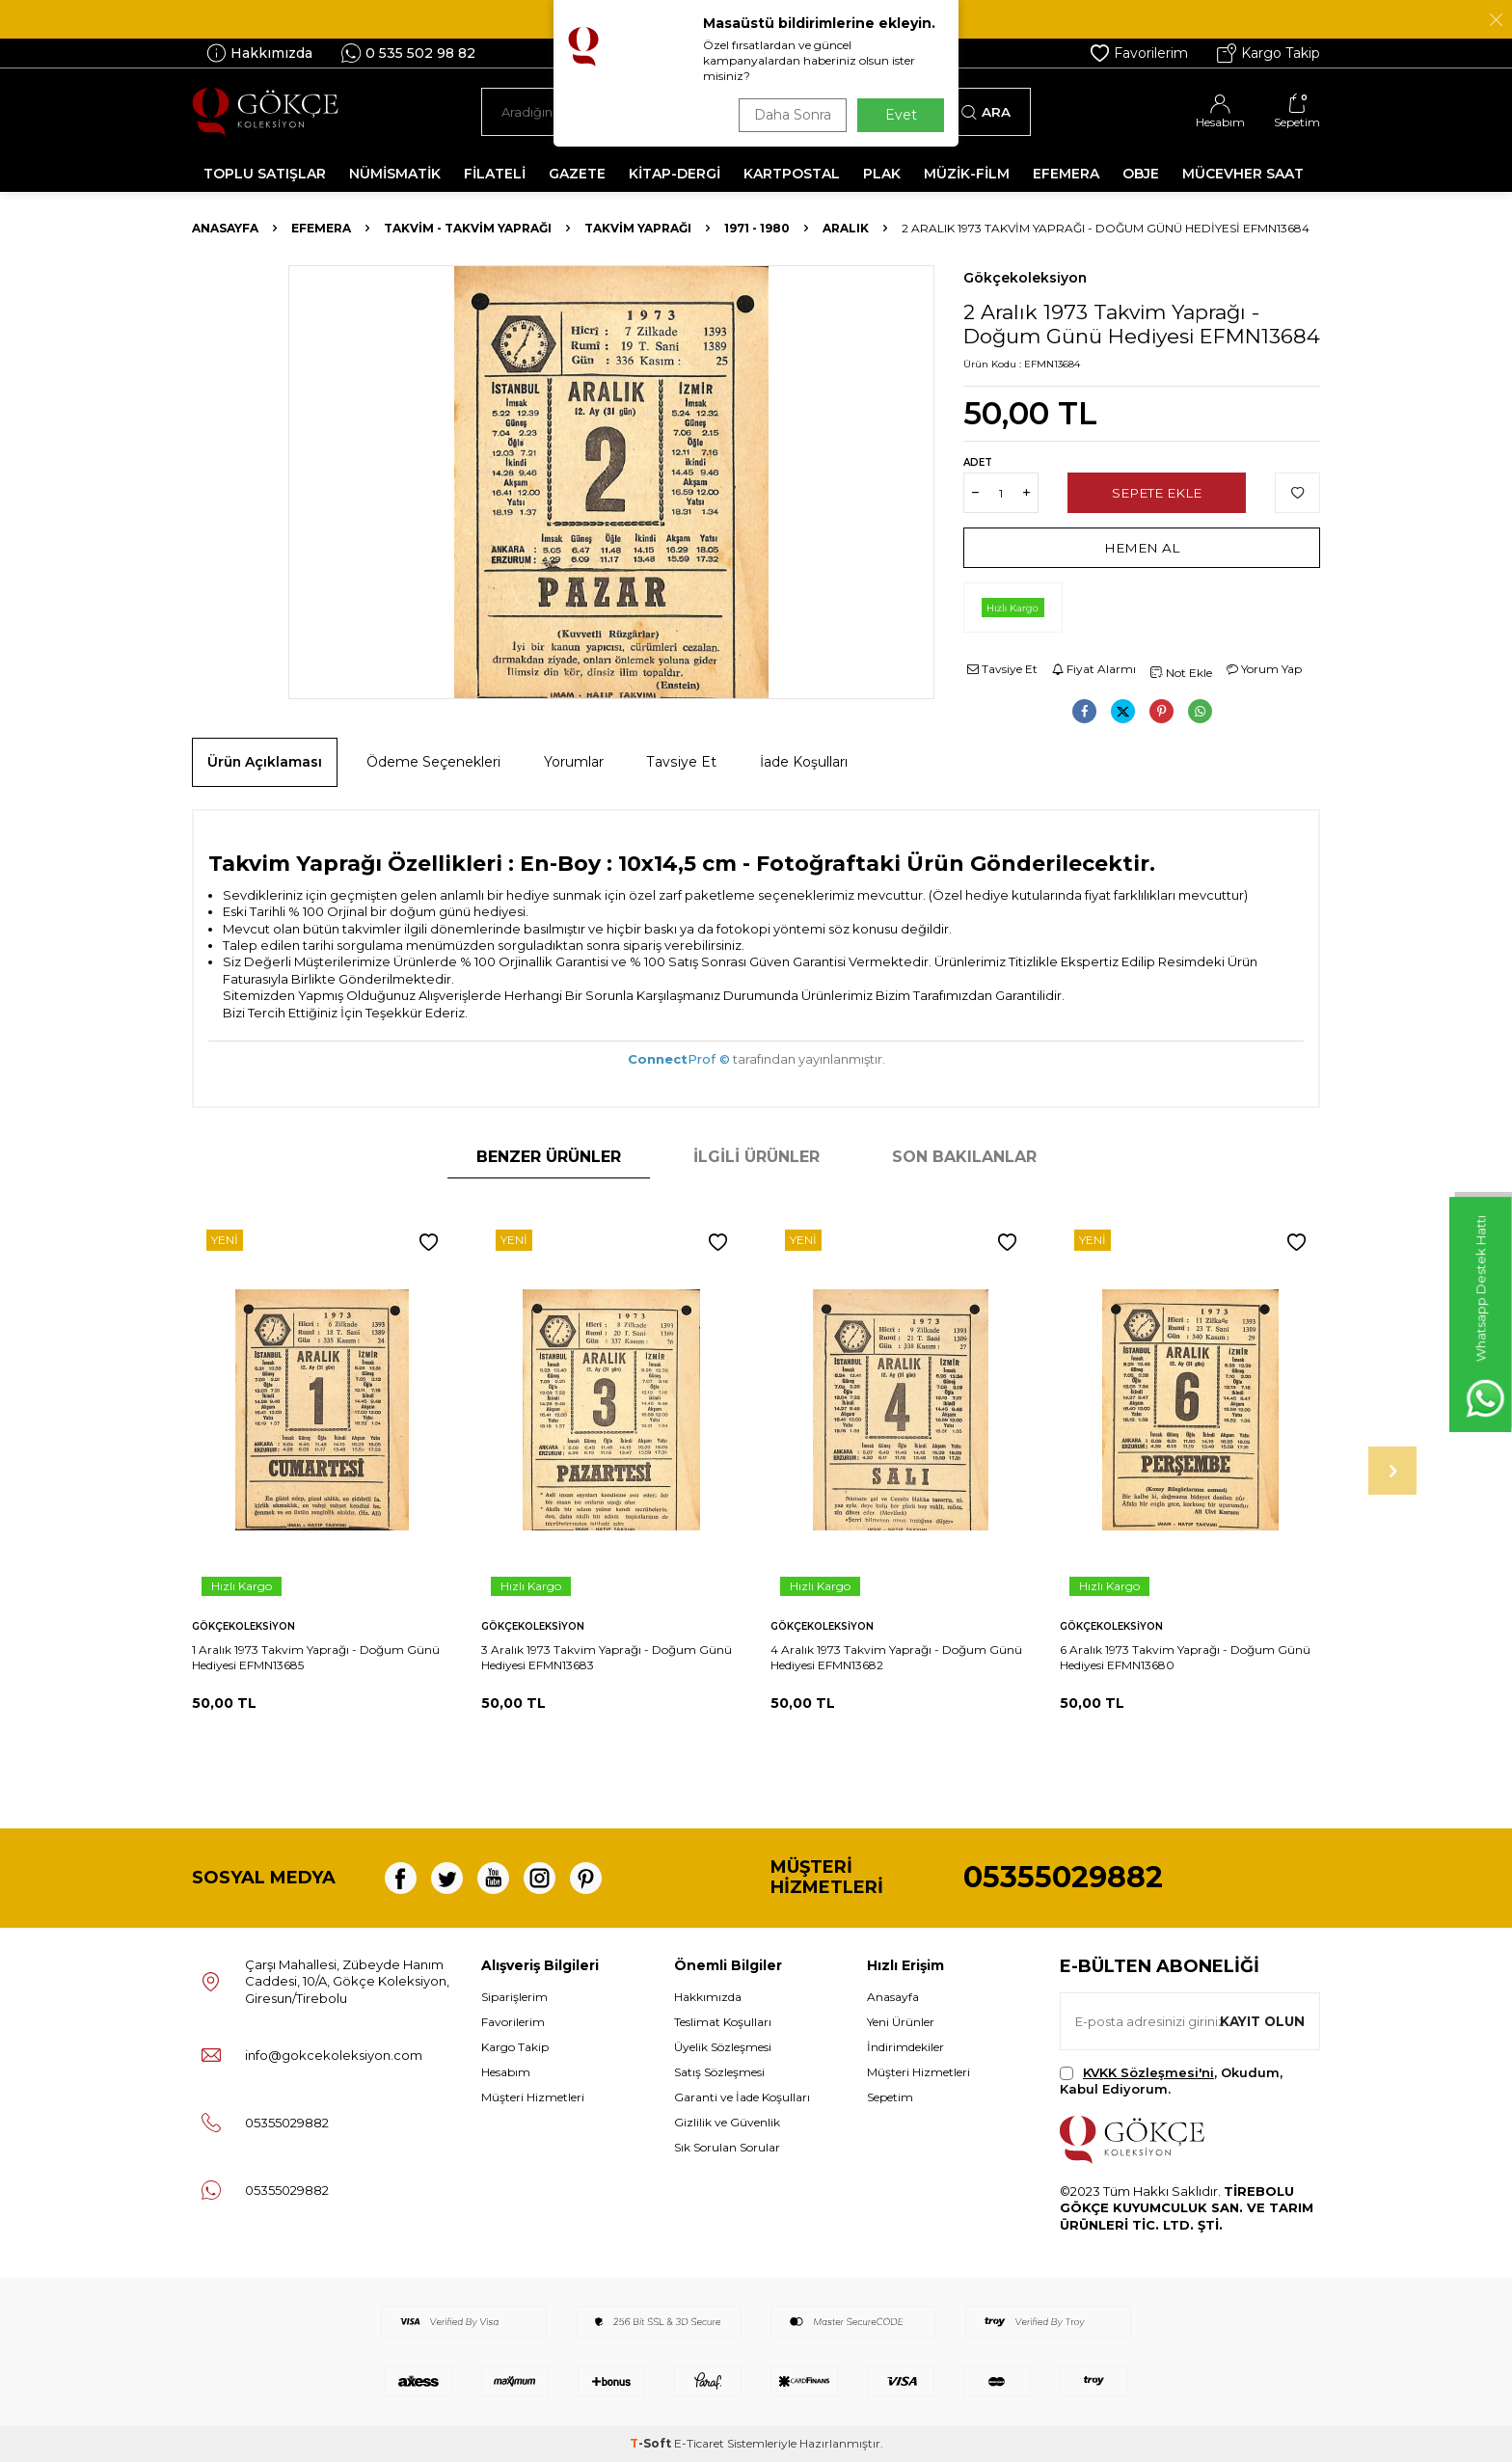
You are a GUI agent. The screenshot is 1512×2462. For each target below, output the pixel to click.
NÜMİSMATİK (395, 173)
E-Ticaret (699, 2443)
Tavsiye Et (1002, 669)
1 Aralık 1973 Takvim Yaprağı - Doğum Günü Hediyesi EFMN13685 (316, 1657)
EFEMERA (1066, 173)
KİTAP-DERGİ (674, 173)
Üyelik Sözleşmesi (722, 2047)
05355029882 (1063, 1877)
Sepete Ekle (1156, 492)
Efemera (321, 228)
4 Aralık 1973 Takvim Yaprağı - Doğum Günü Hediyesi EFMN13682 (896, 1657)
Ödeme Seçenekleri (433, 762)
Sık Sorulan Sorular (727, 2147)
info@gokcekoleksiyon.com (333, 2055)
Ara (986, 112)
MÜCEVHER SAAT (1243, 173)
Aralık (846, 228)
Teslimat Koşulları (722, 2022)
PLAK (882, 173)
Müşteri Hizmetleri (532, 2097)
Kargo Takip (1268, 53)
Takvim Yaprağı (637, 228)
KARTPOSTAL (791, 173)
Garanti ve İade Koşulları (742, 2097)
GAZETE (577, 173)
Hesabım (505, 2072)
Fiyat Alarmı (1094, 669)
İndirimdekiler (905, 2047)
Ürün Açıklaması (264, 762)
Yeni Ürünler (900, 2022)
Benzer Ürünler (548, 1157)
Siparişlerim (514, 1996)
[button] (1392, 1471)
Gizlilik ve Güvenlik (727, 2122)
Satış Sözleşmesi (719, 2072)
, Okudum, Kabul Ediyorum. (1171, 2081)
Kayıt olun (1260, 2020)
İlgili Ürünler (756, 1157)
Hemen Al (1142, 547)
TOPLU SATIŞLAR (264, 173)
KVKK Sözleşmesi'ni (1148, 2072)
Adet (977, 462)
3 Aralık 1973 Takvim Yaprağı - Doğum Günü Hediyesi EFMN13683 (606, 1657)
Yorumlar (574, 762)
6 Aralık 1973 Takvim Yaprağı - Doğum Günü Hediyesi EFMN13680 (1185, 1657)
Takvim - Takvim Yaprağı (468, 228)
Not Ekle (1181, 672)
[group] (611, 482)
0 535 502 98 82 (408, 53)
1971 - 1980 (757, 228)
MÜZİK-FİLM (967, 173)
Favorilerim (1139, 53)
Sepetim (890, 2097)
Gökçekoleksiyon (1025, 277)
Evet (901, 114)
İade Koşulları (804, 762)
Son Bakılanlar (964, 1157)
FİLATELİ (495, 173)
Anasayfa (225, 228)
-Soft (652, 2443)
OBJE (1140, 173)
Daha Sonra (788, 114)
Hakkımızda (259, 53)
